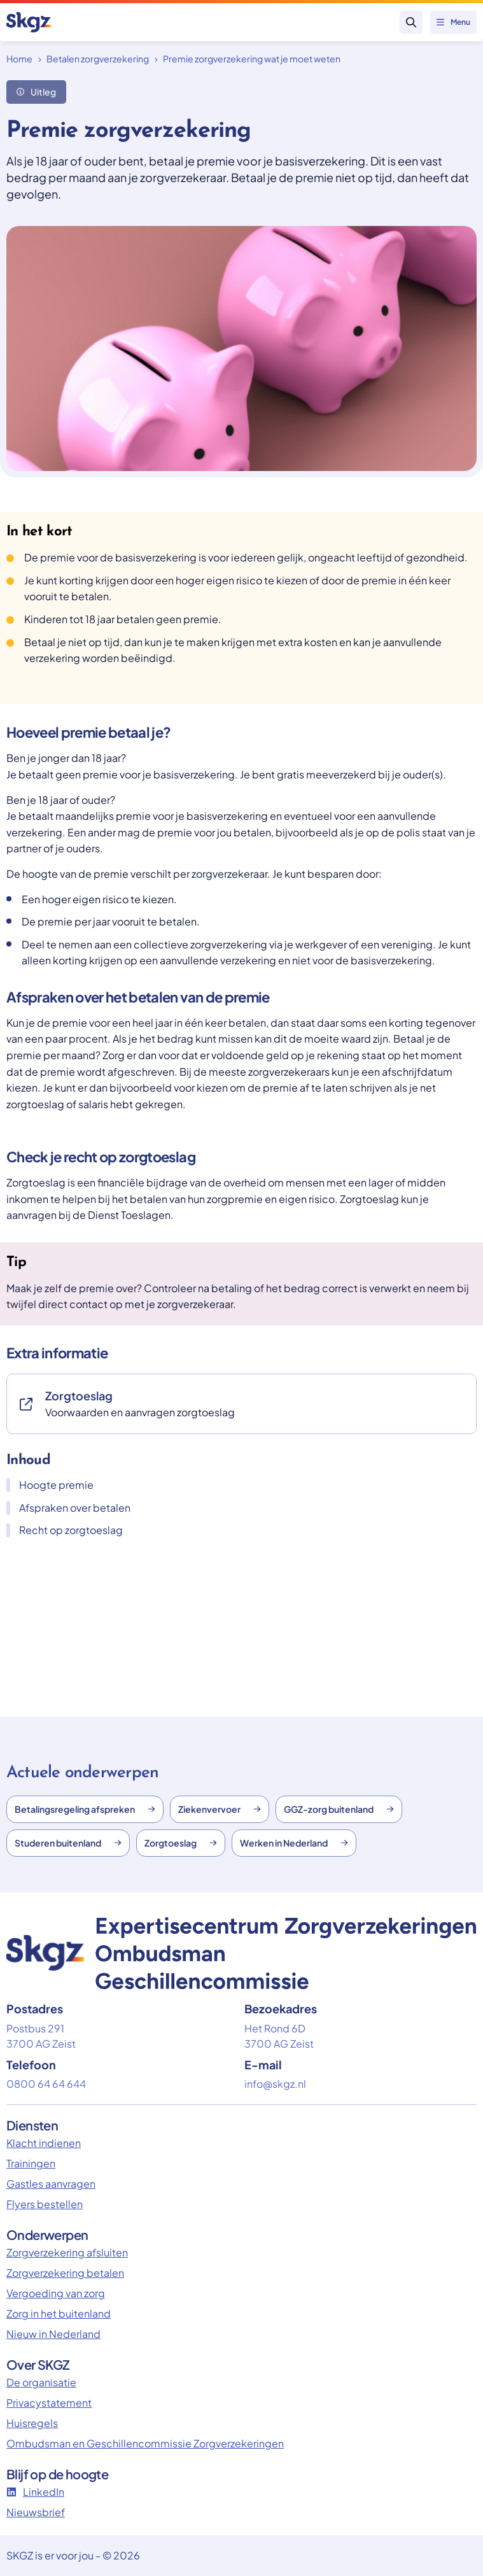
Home (19, 58)
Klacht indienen (43, 2143)
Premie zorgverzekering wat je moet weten (251, 58)
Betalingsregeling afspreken (85, 1809)
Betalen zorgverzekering (97, 58)
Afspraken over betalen (68, 1508)
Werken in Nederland (294, 1842)
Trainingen (30, 2163)
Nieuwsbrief (35, 2512)
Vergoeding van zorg (55, 2293)
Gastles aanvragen (50, 2183)
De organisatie (41, 2382)
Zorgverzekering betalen (65, 2272)
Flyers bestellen (44, 2204)
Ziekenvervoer (219, 1809)
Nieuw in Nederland (53, 2333)
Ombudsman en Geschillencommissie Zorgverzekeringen (145, 2443)
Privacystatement (49, 2402)
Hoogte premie (50, 1485)
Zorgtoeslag (180, 1842)
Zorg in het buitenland (58, 2313)
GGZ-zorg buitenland (339, 1809)
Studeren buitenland (68, 1842)
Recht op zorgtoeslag (64, 1530)
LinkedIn (35, 2491)
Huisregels (32, 2423)
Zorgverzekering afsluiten (67, 2252)
